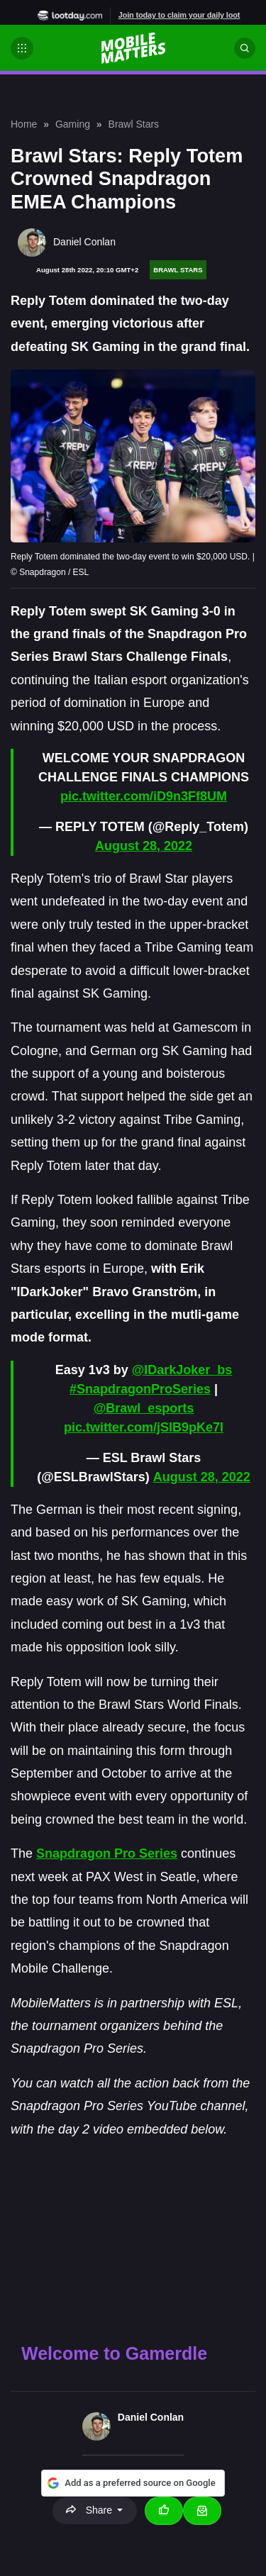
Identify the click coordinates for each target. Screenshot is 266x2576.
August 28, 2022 (143, 846)
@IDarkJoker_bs (182, 1370)
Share (90, 2510)
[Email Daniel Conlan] (202, 2511)
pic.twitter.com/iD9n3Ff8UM (143, 796)
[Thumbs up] (164, 2511)
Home (24, 124)
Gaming (72, 124)
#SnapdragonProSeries (140, 1389)
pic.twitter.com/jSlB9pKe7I (143, 1427)
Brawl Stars (134, 124)
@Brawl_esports (144, 1408)
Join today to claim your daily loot (179, 15)
